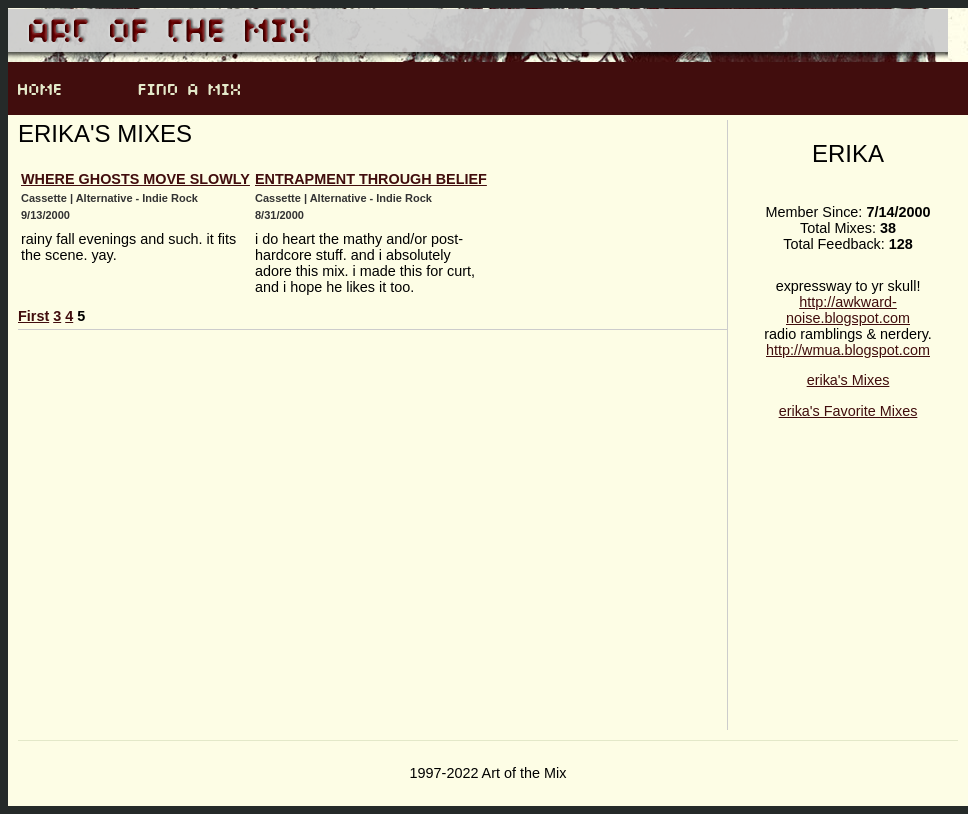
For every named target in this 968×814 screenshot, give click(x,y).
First (33, 316)
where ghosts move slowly (135, 179)
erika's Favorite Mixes (848, 411)
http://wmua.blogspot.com (848, 350)
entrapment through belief (371, 179)
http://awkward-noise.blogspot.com (848, 310)
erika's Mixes (848, 380)
